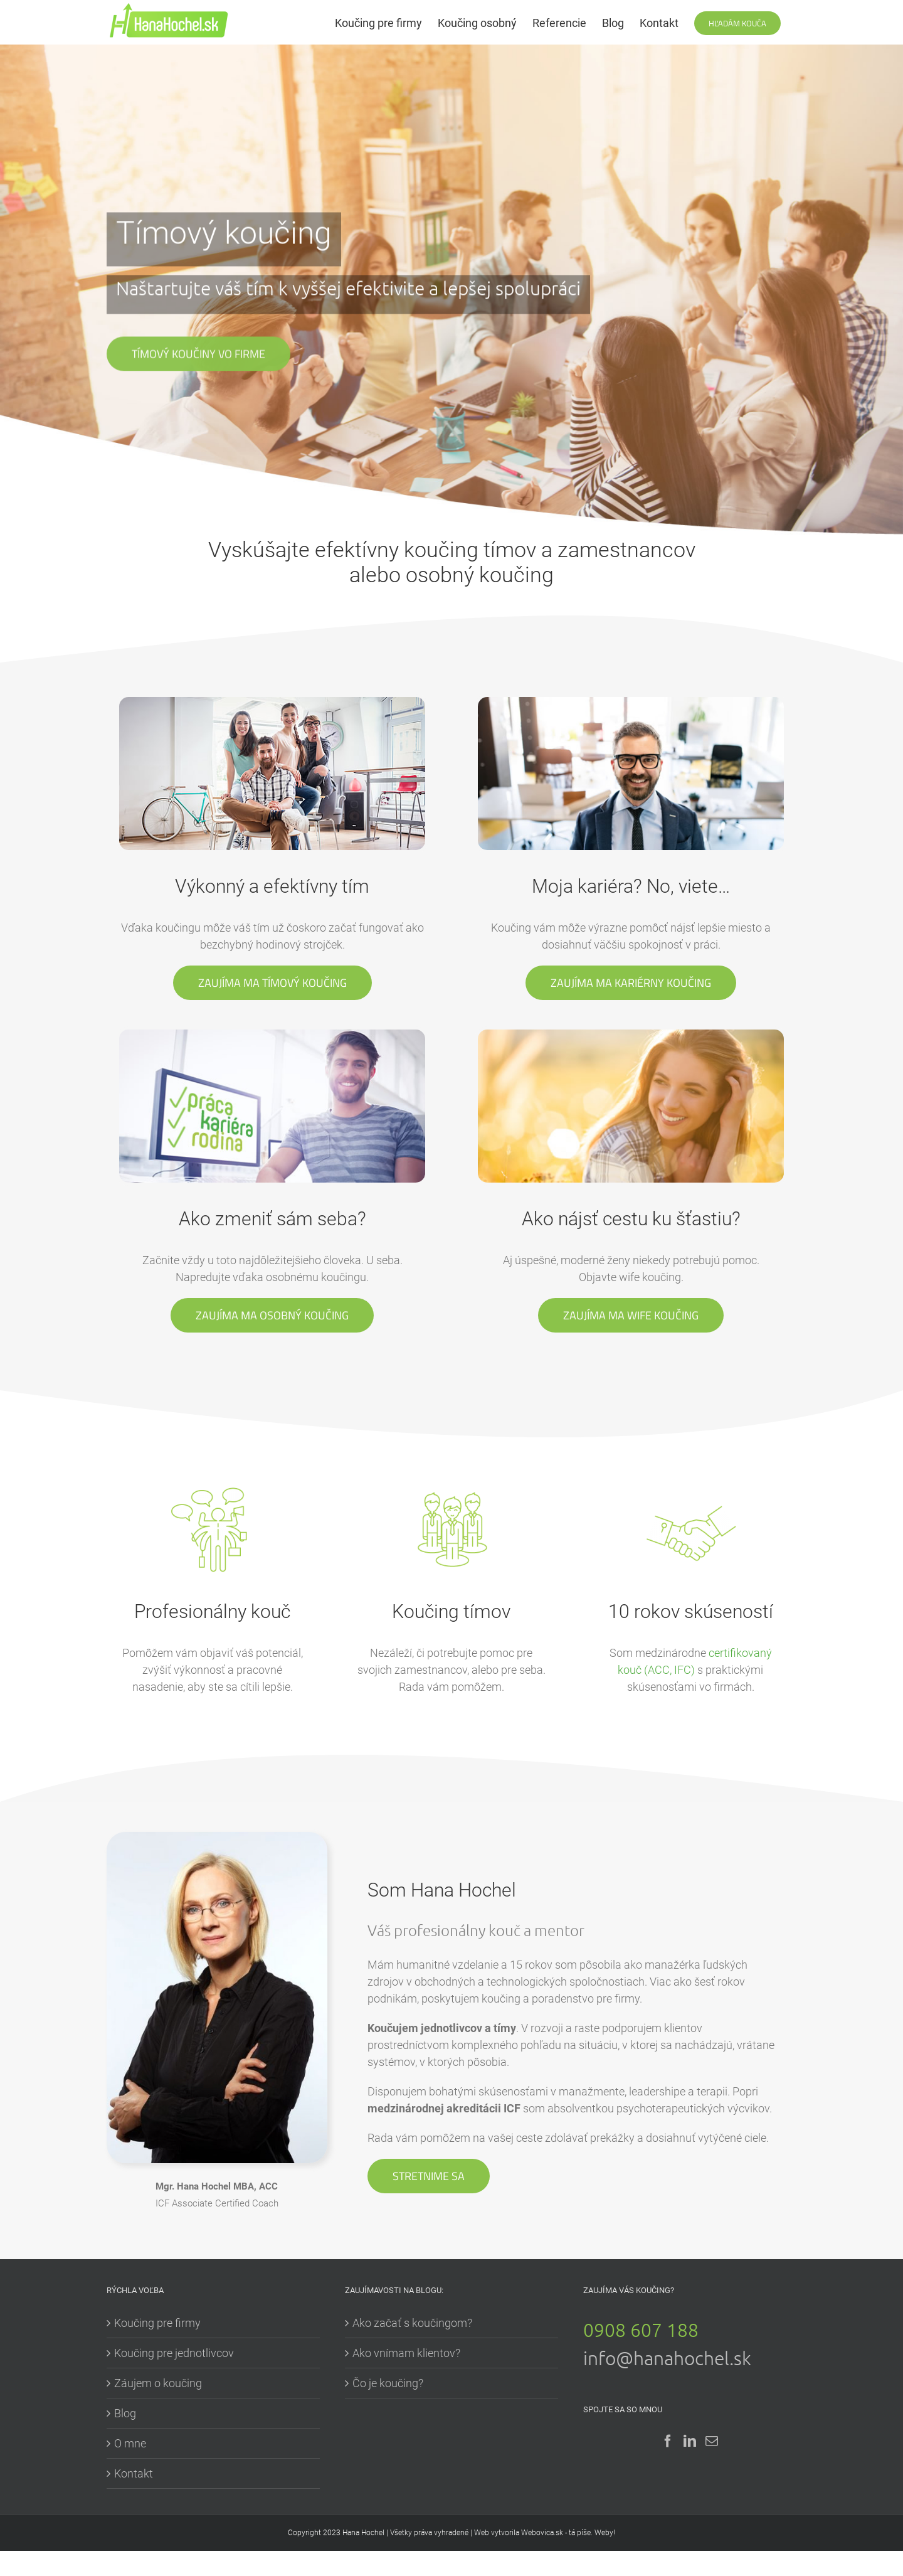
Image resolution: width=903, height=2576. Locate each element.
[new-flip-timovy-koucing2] (272, 703)
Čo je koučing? (387, 2383)
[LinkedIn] (690, 2441)
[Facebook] (668, 2441)
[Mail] (711, 2441)
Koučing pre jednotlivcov (174, 2353)
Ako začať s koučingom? (412, 2322)
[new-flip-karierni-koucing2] (631, 703)
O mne (130, 2443)
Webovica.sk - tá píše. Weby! (568, 2532)
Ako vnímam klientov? (406, 2353)
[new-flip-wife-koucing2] (631, 1038)
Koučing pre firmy (157, 2322)
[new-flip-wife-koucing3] (272, 1036)
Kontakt (133, 2473)
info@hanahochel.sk (667, 2358)
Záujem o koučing (158, 2383)
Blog (125, 2413)
